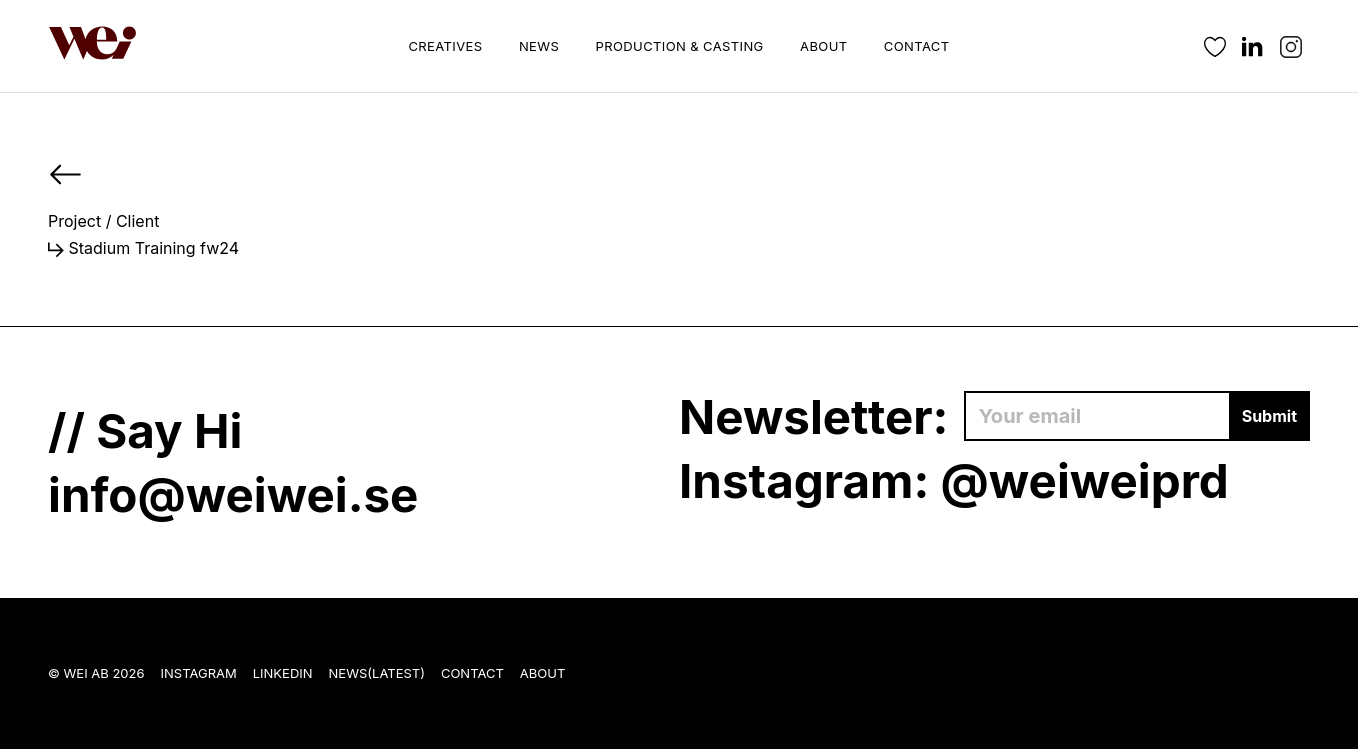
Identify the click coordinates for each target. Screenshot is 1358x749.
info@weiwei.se (233, 494)
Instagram (199, 673)
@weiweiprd (1085, 480)
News (539, 46)
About (823, 46)
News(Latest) (377, 673)
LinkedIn (283, 673)
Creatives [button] (445, 46)
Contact (917, 46)
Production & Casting (680, 46)
